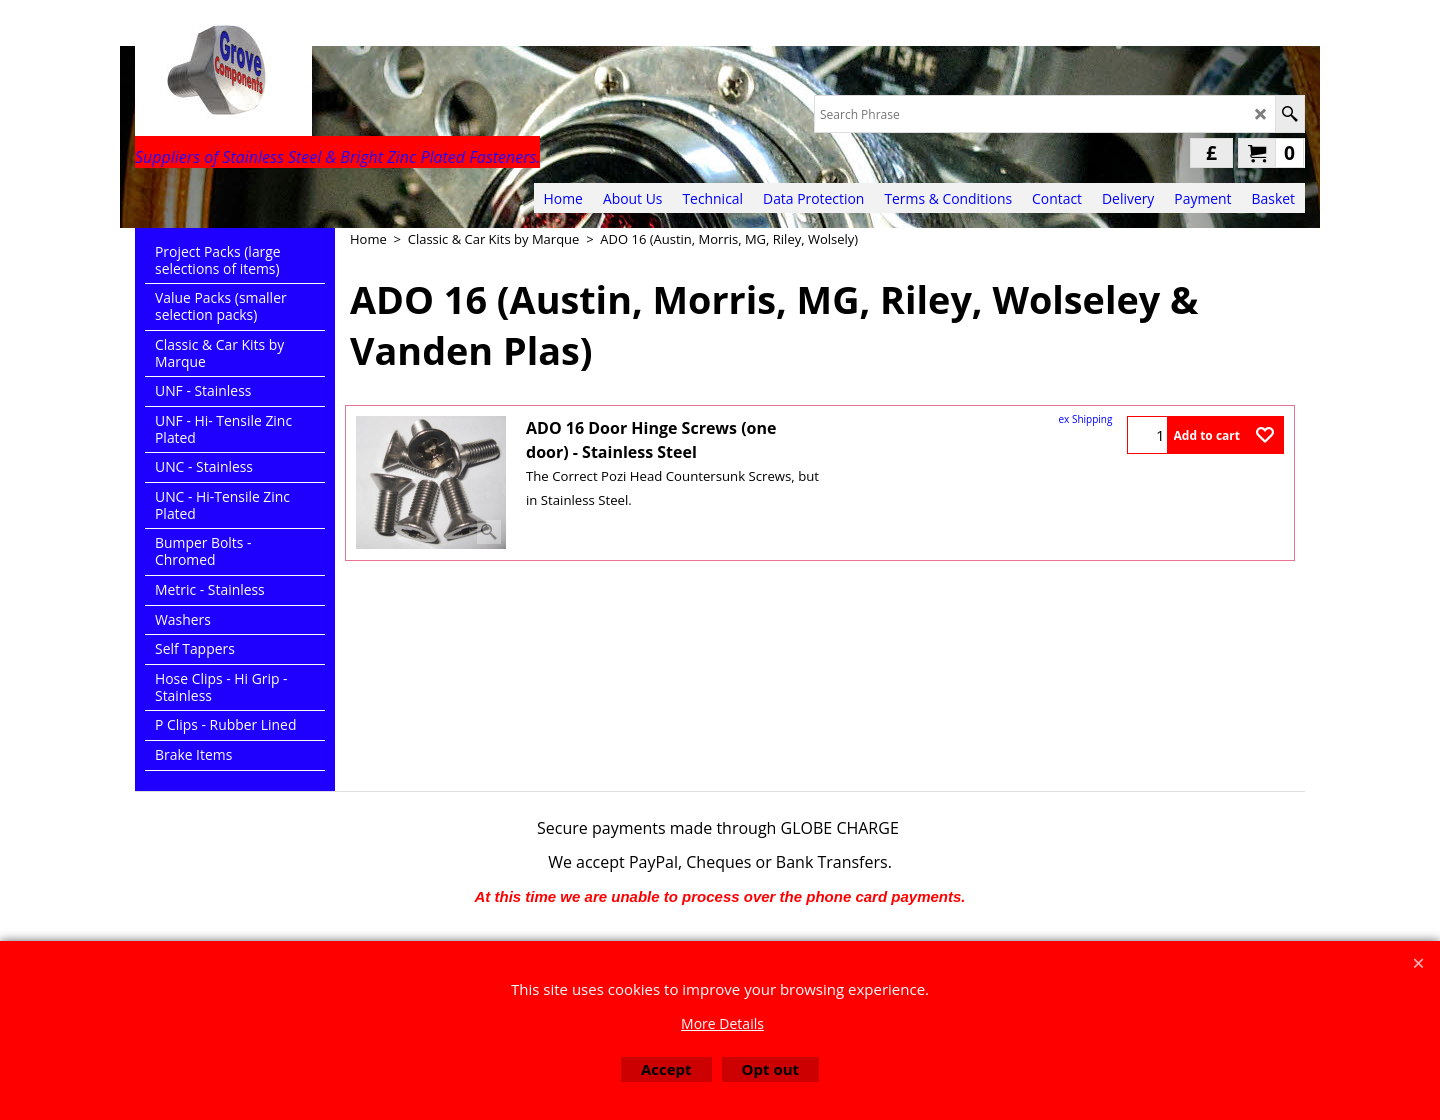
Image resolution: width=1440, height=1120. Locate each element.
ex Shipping (1086, 419)
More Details (722, 1023)
